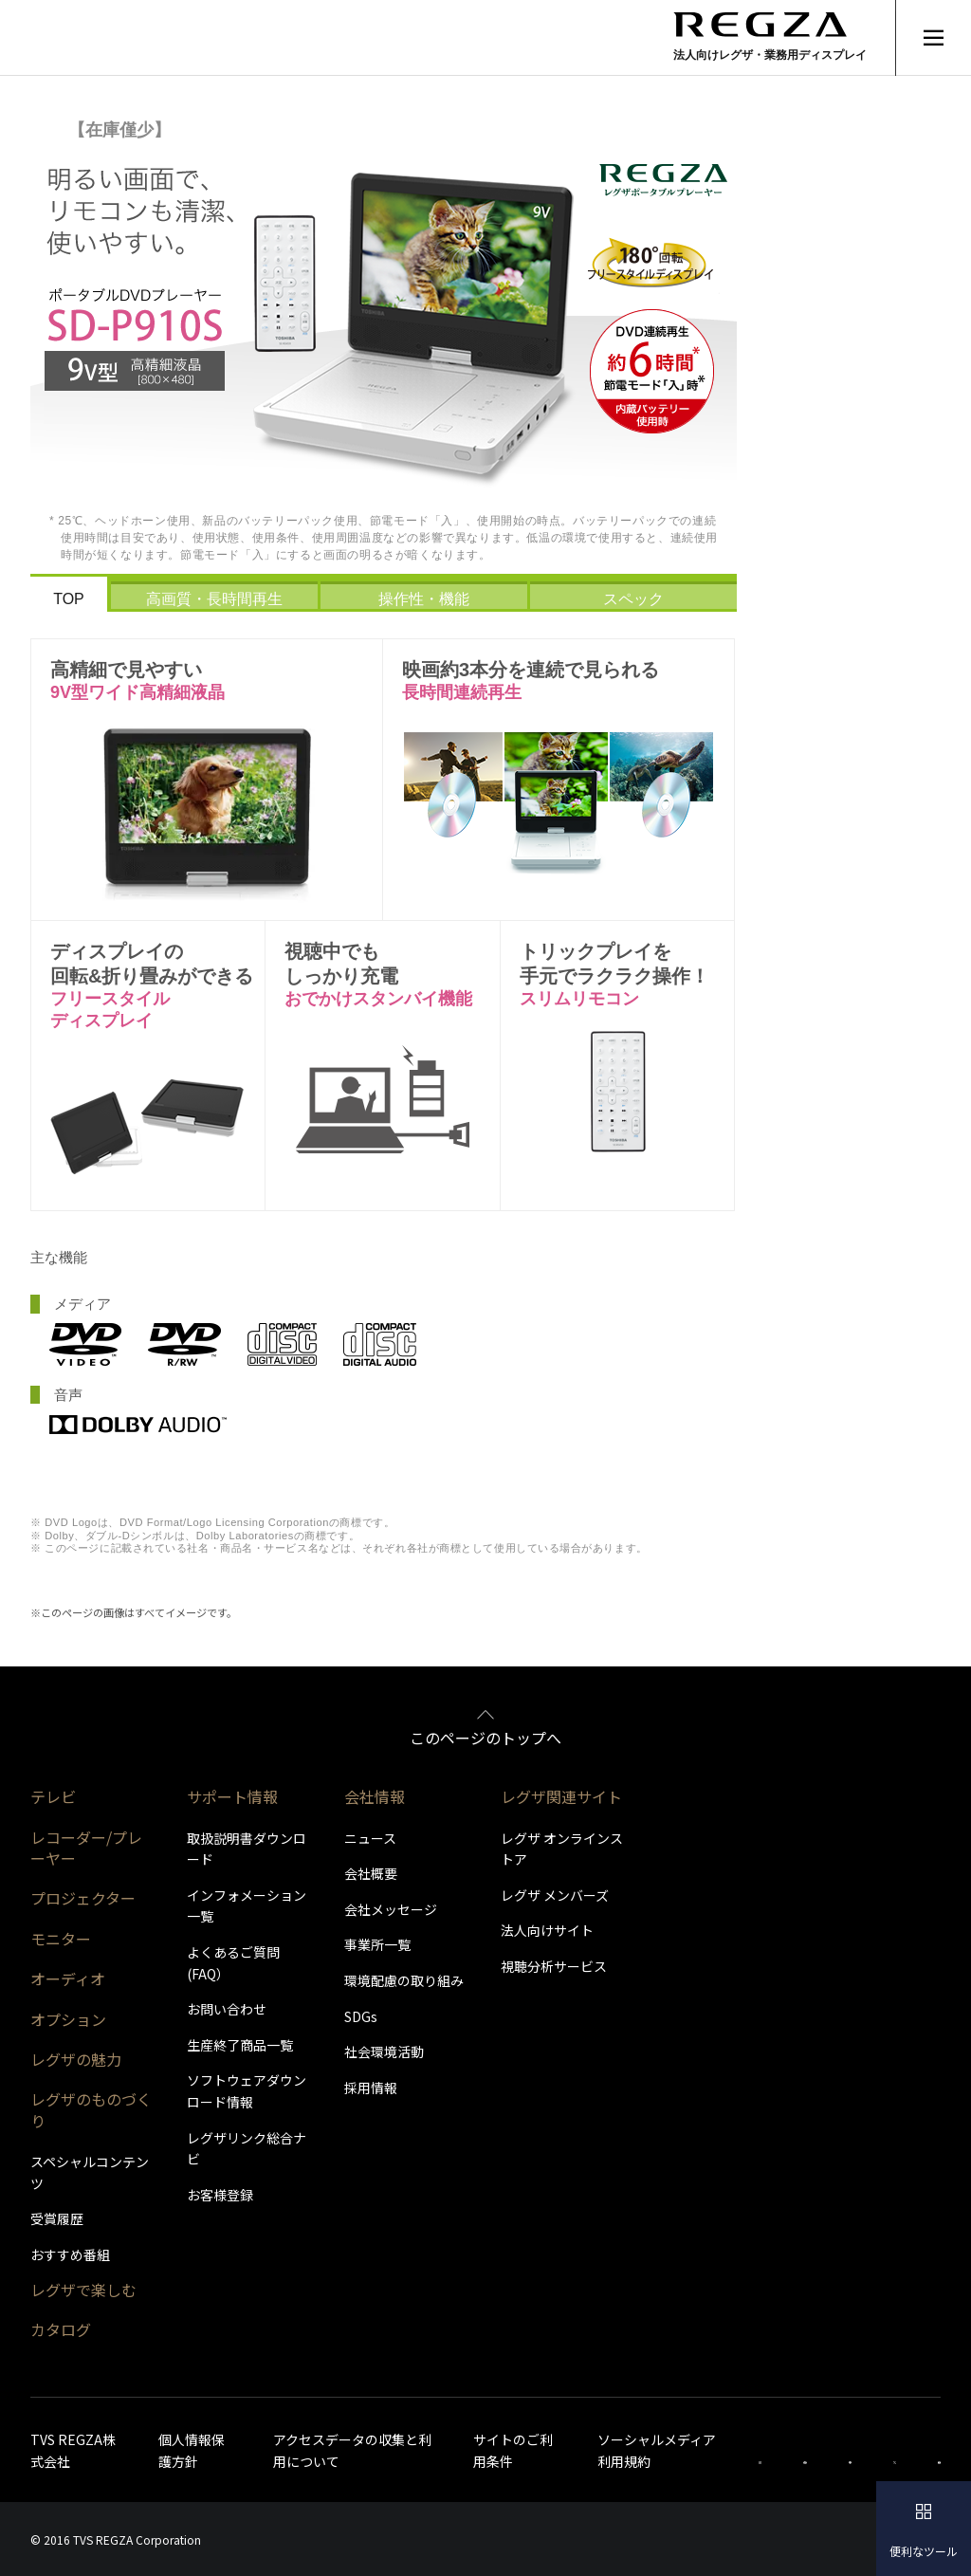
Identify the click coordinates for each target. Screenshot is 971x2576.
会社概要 (370, 1873)
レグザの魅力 (75, 2059)
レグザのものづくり (91, 2109)
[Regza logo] (772, 37)
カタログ (60, 2329)
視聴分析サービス (554, 1966)
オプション (68, 2019)
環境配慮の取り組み (404, 1980)
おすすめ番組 (70, 2254)
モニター (60, 1938)
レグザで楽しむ (83, 2289)
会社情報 (374, 1796)
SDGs (360, 2016)
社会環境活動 (384, 2051)
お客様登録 (220, 2194)
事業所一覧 (377, 1944)
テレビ (53, 1796)
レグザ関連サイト (561, 1796)
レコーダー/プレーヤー (86, 1847)
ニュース (370, 1838)
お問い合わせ (226, 2008)
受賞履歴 (56, 2218)
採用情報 (370, 2087)
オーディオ (67, 1978)
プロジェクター (83, 1897)
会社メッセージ (390, 1909)
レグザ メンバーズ (555, 1895)
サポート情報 (232, 1796)
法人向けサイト (547, 1930)
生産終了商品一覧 (240, 2044)
